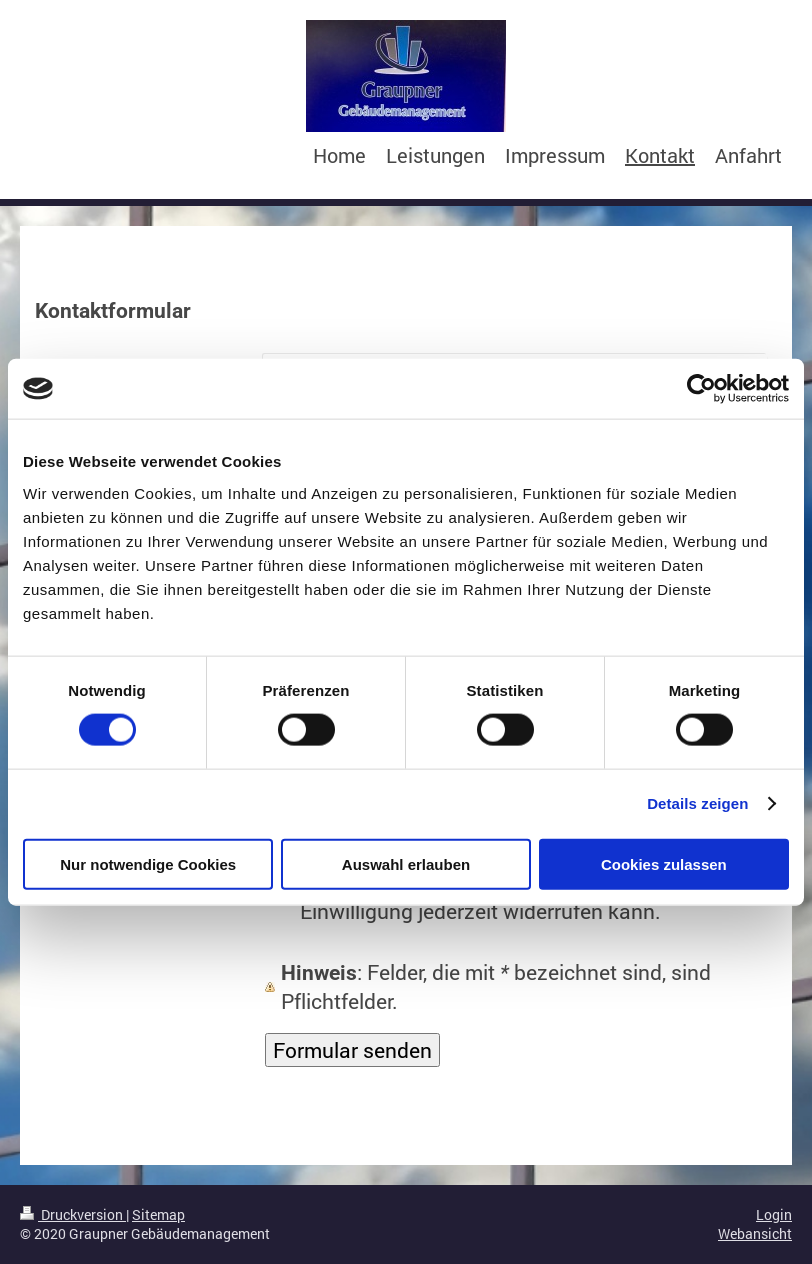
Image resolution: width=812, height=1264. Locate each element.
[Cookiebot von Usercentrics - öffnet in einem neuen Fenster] (701, 389)
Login (774, 1214)
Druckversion (73, 1214)
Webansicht (755, 1233)
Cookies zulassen (664, 863)
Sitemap (158, 1214)
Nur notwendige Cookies (148, 863)
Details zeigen (697, 803)
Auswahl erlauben (406, 863)
